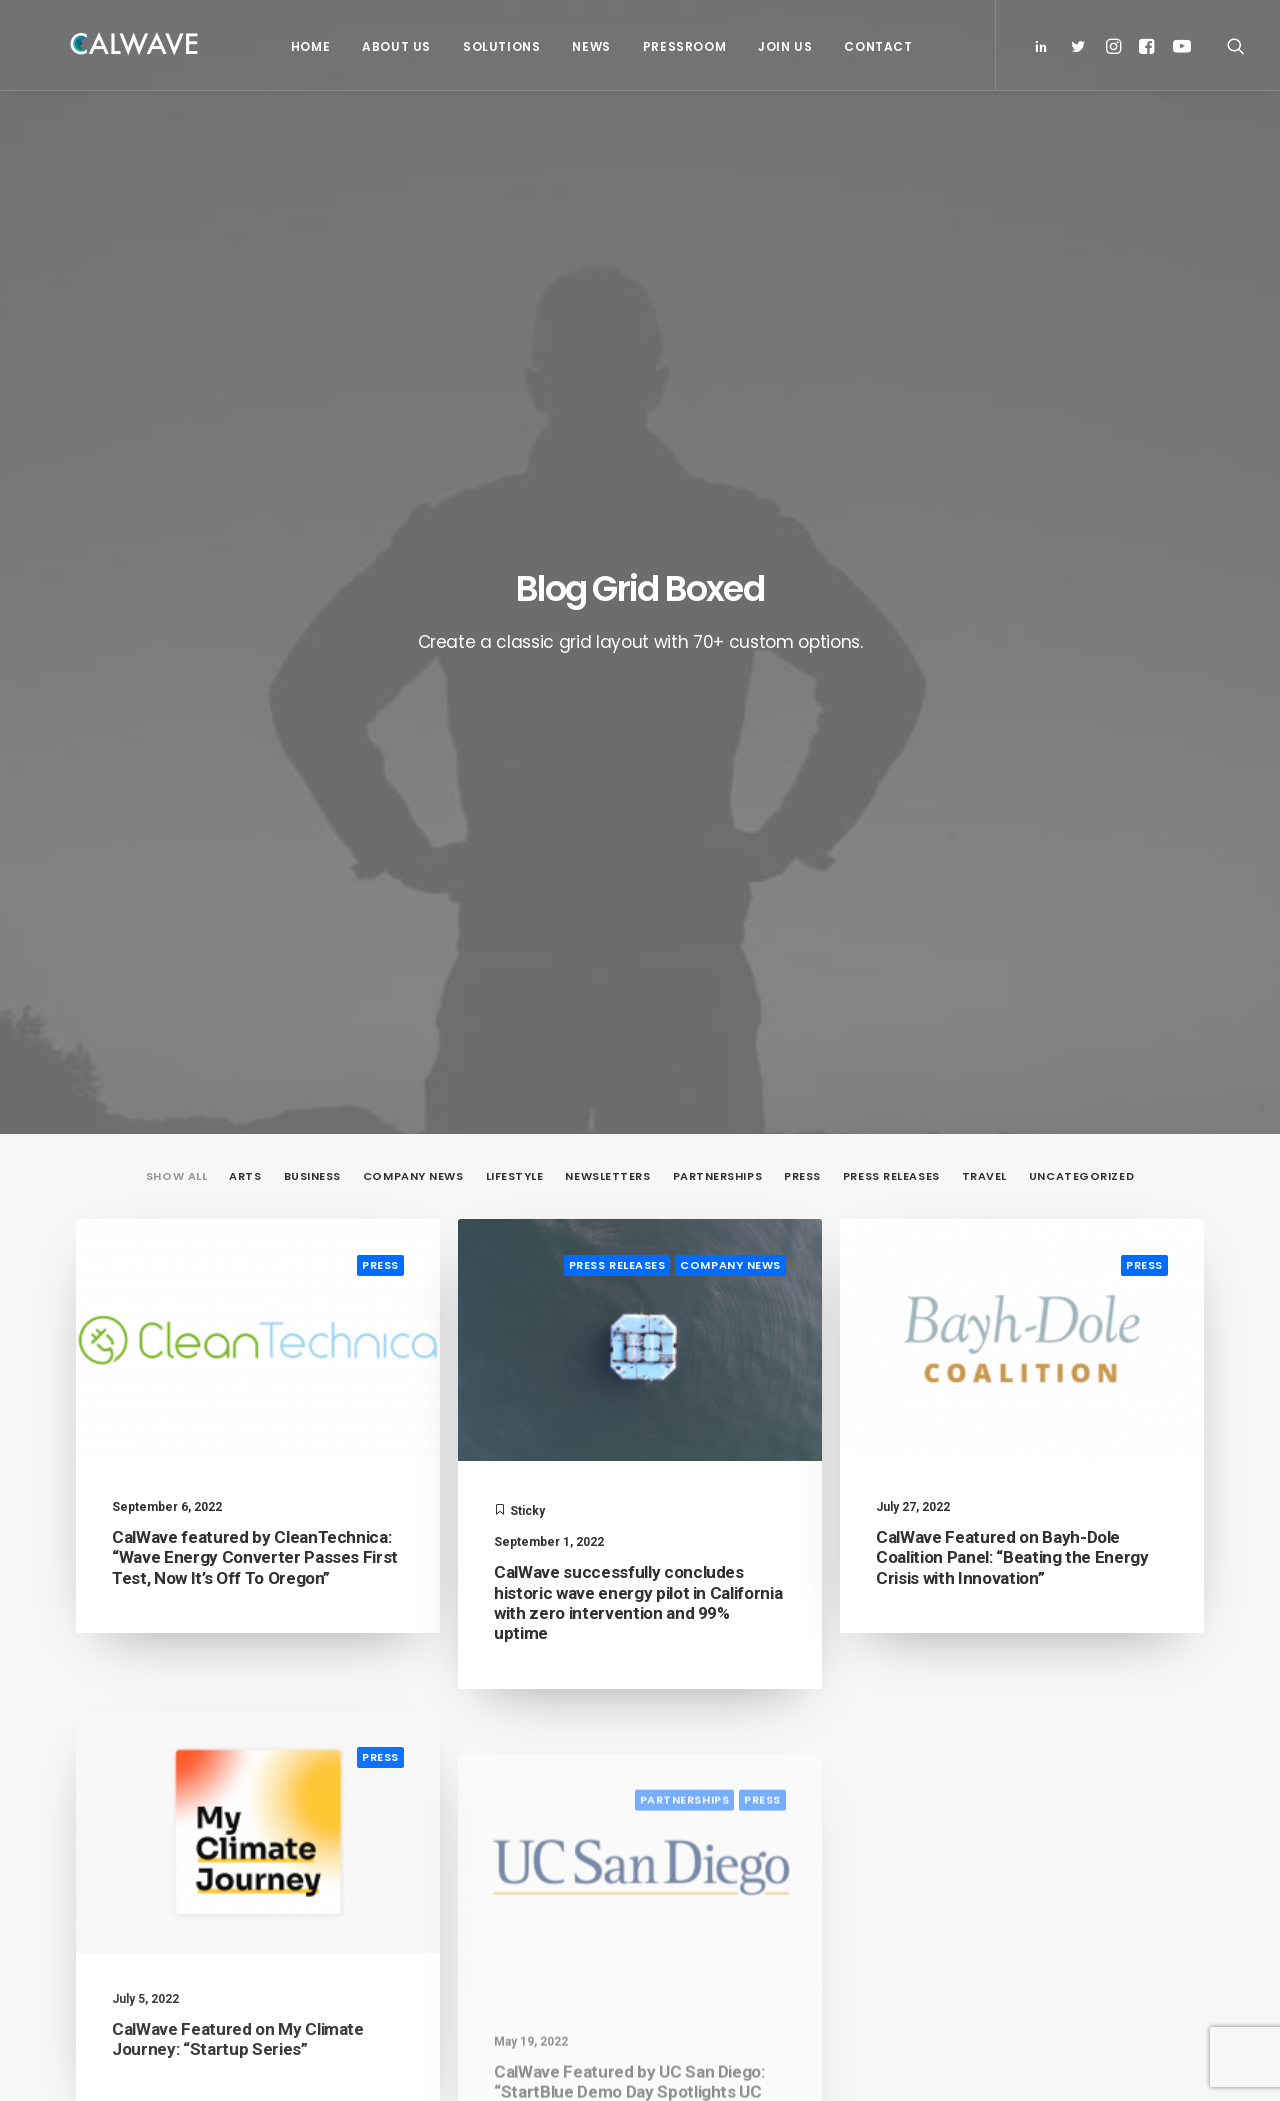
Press (802, 430)
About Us (391, 46)
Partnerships (718, 430)
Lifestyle (515, 430)
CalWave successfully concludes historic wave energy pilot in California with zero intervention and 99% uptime (638, 856)
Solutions (496, 46)
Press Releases (891, 430)
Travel (984, 430)
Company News (413, 430)
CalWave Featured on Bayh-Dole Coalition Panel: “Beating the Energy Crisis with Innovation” (1012, 817)
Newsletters (607, 430)
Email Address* (1025, 1665)
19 (754, 1453)
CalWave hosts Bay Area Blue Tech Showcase (773, 1840)
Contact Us (426, 1860)
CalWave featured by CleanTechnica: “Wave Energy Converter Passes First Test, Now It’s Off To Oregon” (255, 811)
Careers (416, 1831)
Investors (422, 1744)
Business (312, 430)
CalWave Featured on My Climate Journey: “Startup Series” (238, 1360)
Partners (420, 1773)
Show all (176, 430)
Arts (245, 430)
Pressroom (679, 46)
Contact (873, 46)
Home (305, 46)
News (586, 46)
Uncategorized (1081, 430)
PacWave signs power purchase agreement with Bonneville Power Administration (786, 1680)
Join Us (780, 46)
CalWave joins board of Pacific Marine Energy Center (778, 1766)
